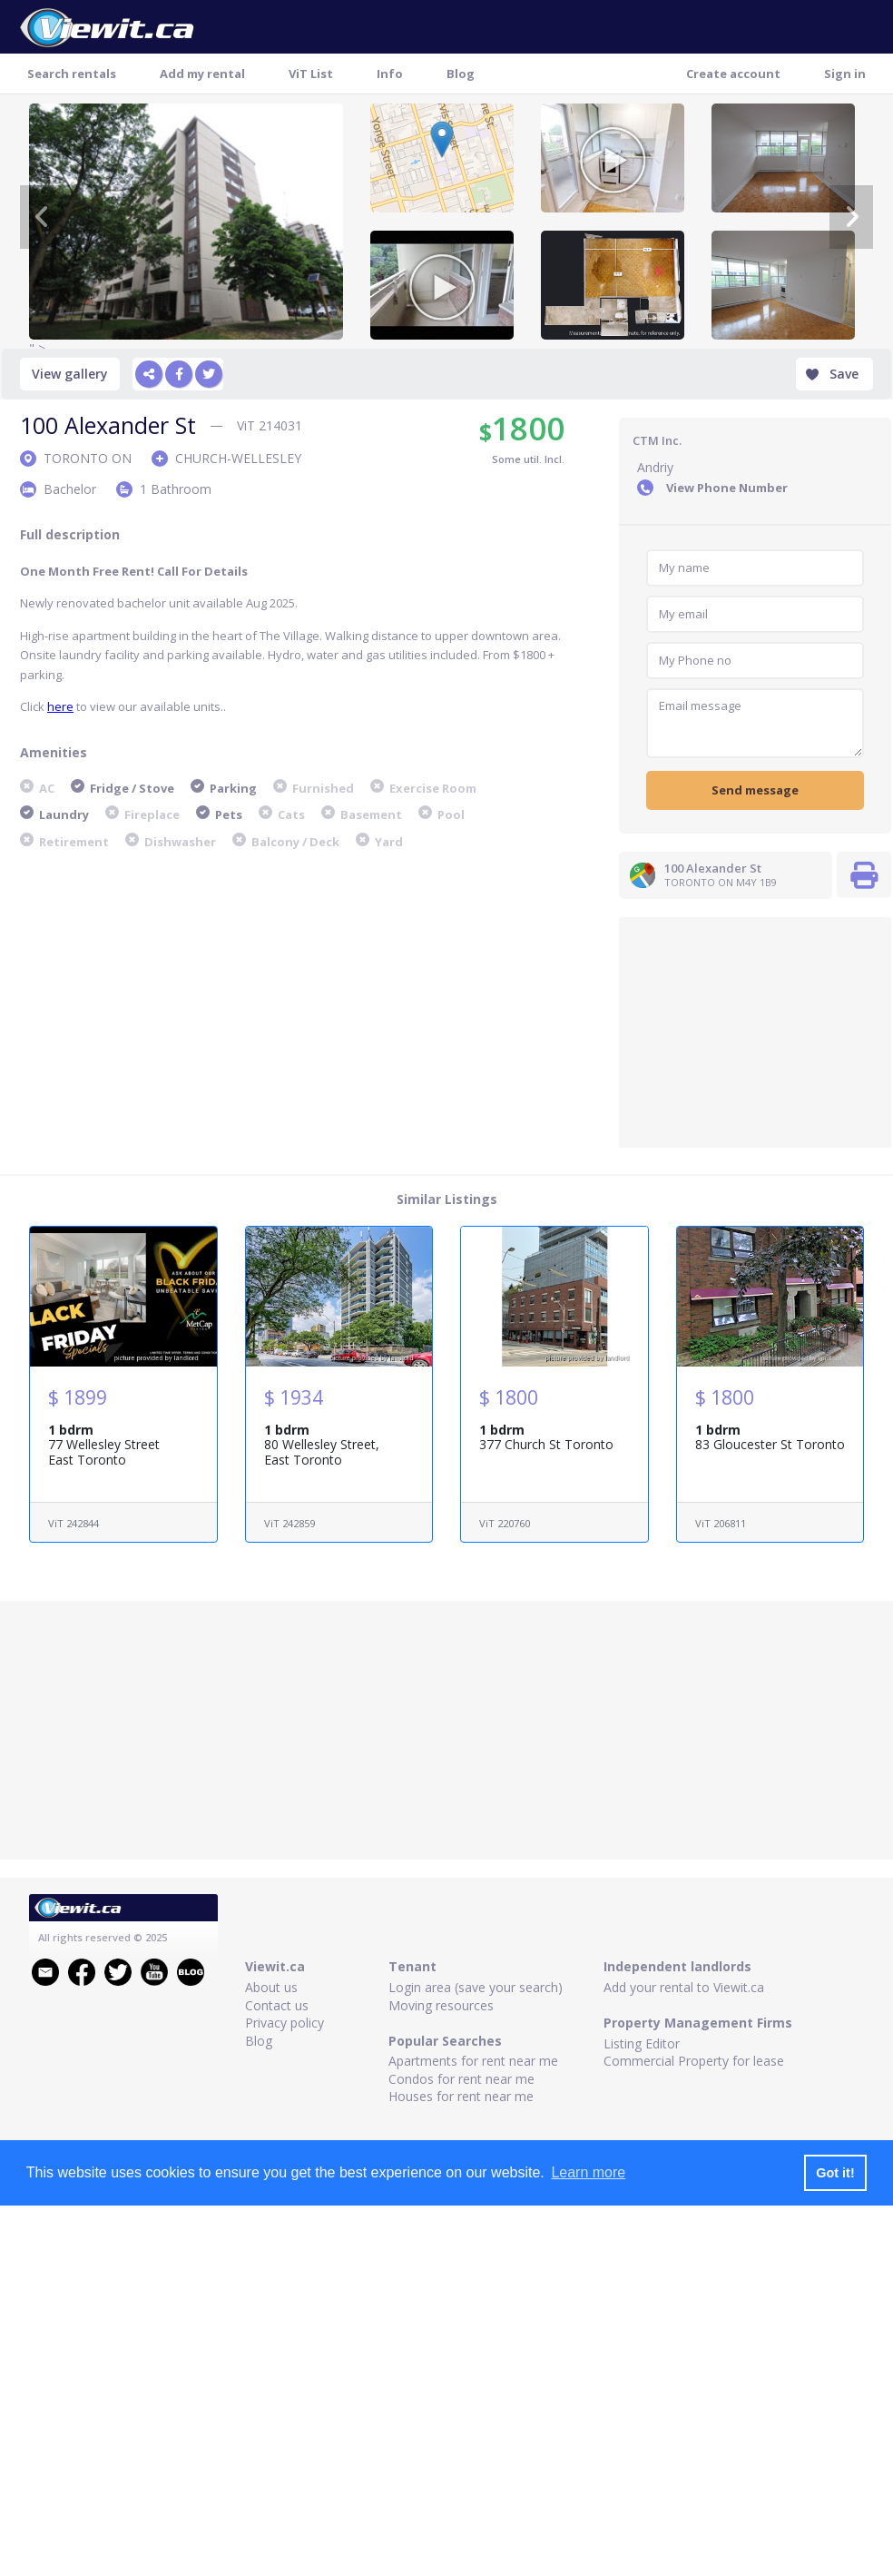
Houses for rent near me (461, 2096)
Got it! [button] (835, 2173)
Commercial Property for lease (694, 2060)
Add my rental (202, 73)
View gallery (70, 373)
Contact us (277, 2005)
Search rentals (71, 73)
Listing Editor (642, 2043)
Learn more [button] (588, 2172)
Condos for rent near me (461, 2078)
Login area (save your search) (475, 1987)
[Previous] (42, 217)
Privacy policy (284, 2022)
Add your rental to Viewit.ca (684, 1987)
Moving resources (441, 2005)
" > (186, 222)
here (60, 706)
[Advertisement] (755, 1030)
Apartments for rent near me (473, 2060)
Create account (733, 73)
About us (271, 1987)
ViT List (311, 73)
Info (390, 73)
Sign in (845, 73)
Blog (460, 73)
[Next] (851, 217)
